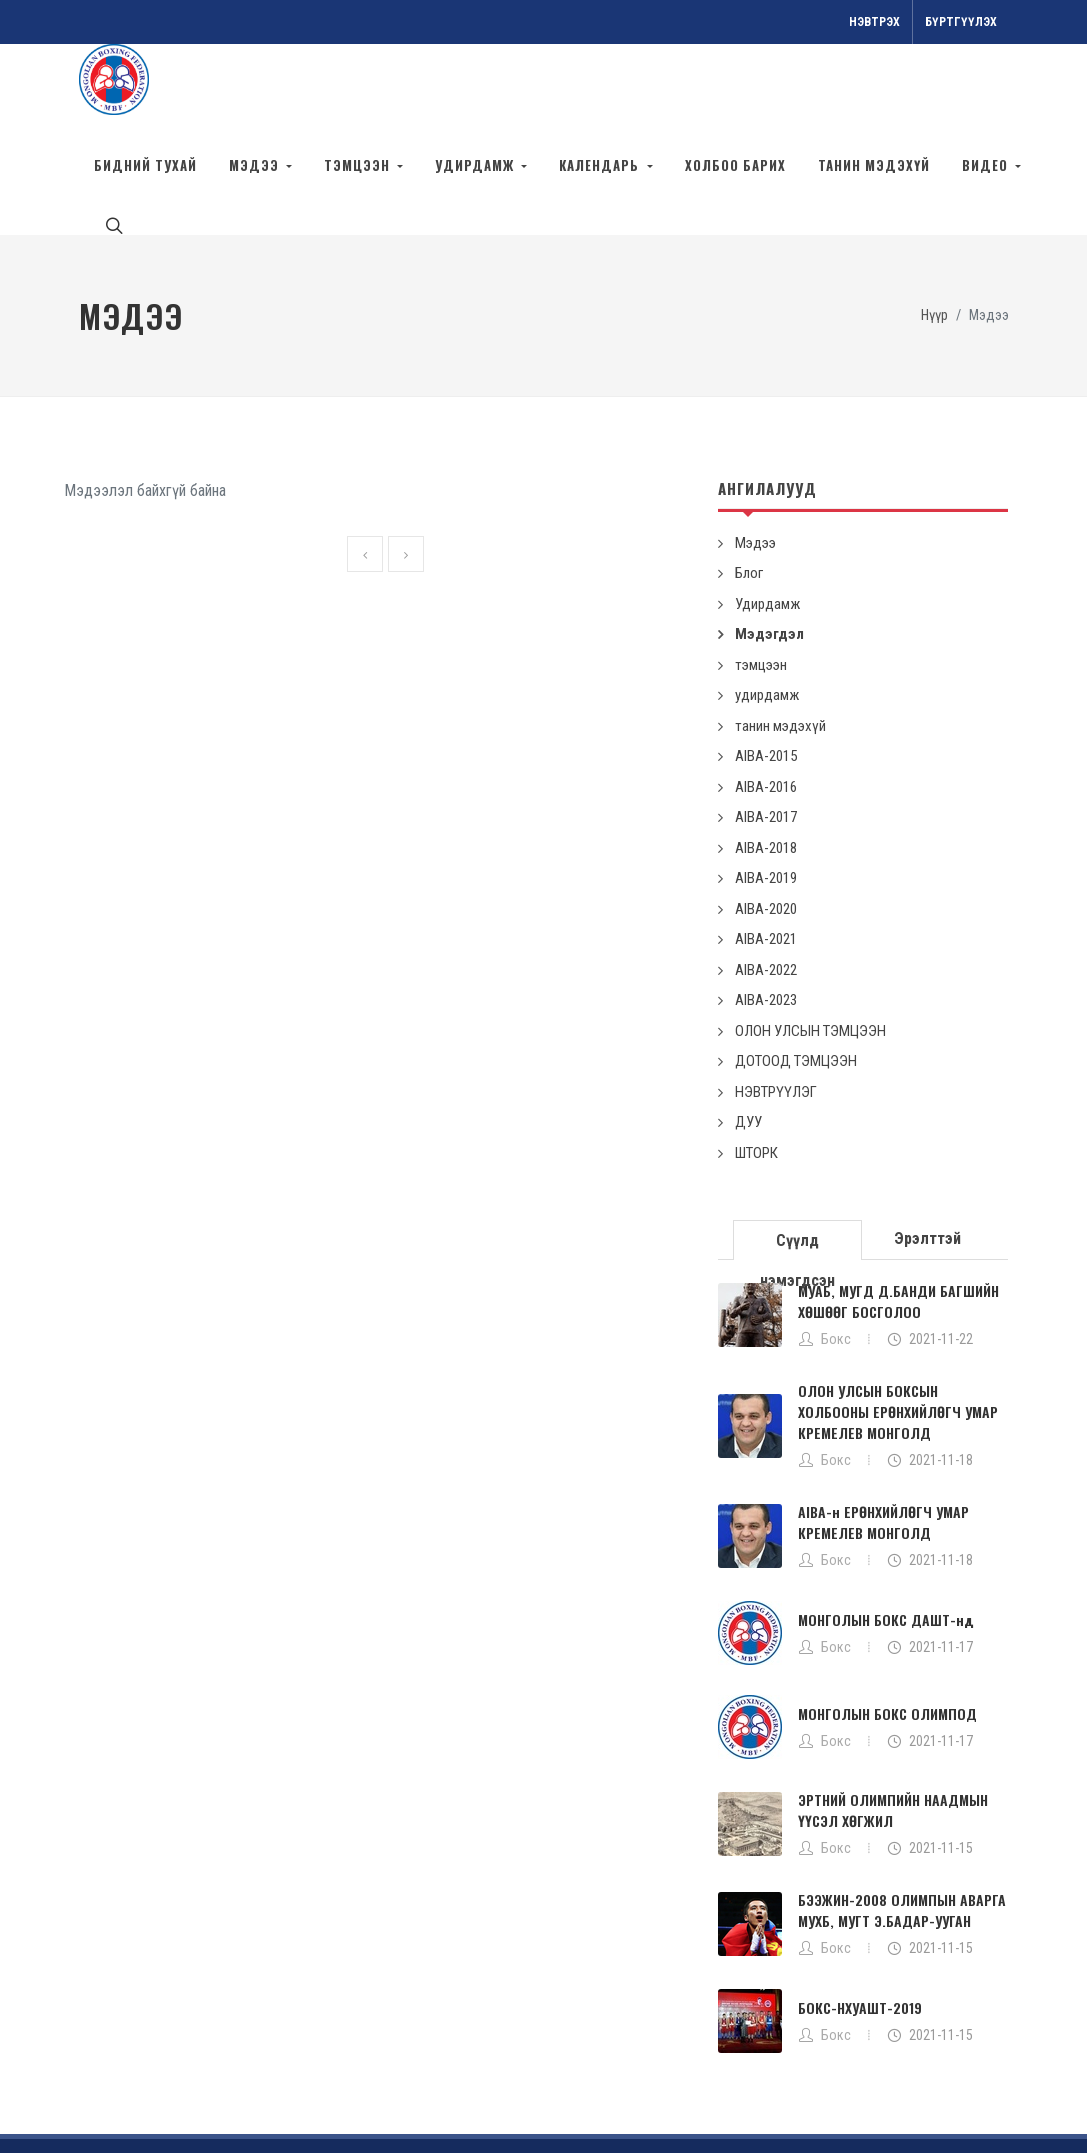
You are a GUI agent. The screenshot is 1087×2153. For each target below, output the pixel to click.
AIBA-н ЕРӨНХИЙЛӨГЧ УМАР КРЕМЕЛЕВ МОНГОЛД (883, 1432)
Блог (749, 483)
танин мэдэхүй (874, 165)
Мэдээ (755, 453)
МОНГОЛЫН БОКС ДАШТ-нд (886, 1529)
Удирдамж (767, 514)
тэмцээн (761, 575)
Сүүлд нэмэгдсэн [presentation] (797, 1155)
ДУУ (748, 1032)
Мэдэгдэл (769, 544)
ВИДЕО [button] (987, 165)
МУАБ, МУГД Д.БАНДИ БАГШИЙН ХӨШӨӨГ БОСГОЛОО (898, 1211)
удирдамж (767, 605)
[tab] (798, 1148)
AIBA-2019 (766, 788)
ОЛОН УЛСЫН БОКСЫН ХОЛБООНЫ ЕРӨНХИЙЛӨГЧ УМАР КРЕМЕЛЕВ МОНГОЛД (898, 1321)
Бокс (836, 1249)
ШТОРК (756, 1063)
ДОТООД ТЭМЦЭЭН (796, 971)
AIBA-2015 (766, 666)
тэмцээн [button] (359, 165)
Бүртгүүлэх (961, 22)
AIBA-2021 (766, 849)
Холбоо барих (735, 165)
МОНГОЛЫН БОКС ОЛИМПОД (887, 1623)
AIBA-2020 (766, 819)
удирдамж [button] (476, 165)
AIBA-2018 (766, 758)
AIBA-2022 (766, 880)
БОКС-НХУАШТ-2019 (860, 1917)
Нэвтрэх (874, 22)
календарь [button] (601, 165)
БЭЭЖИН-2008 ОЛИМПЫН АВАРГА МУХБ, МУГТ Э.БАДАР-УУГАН (902, 1820)
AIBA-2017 (766, 727)
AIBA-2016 (766, 697)
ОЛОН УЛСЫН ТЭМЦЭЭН (810, 941)
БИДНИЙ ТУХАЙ (145, 165)
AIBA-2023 (766, 910)
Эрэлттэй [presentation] (927, 1148)
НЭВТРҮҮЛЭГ (776, 1002)
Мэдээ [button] (256, 165)
